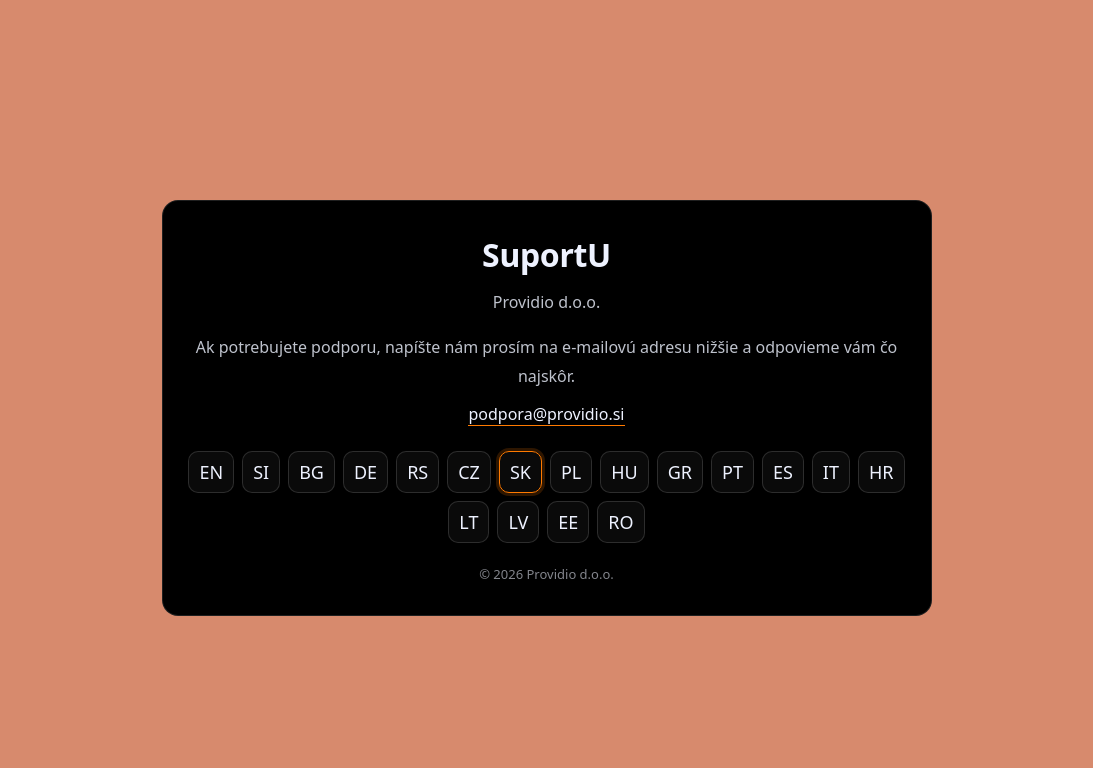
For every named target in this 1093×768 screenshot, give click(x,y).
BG (311, 472)
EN (211, 472)
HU (624, 472)
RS (417, 472)
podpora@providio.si (546, 414)
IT (831, 472)
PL (571, 472)
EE (568, 522)
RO (620, 522)
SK (520, 472)
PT (732, 472)
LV (518, 522)
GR (680, 472)
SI (261, 472)
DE (365, 472)
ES (783, 472)
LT (468, 522)
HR (881, 472)
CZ (469, 472)
